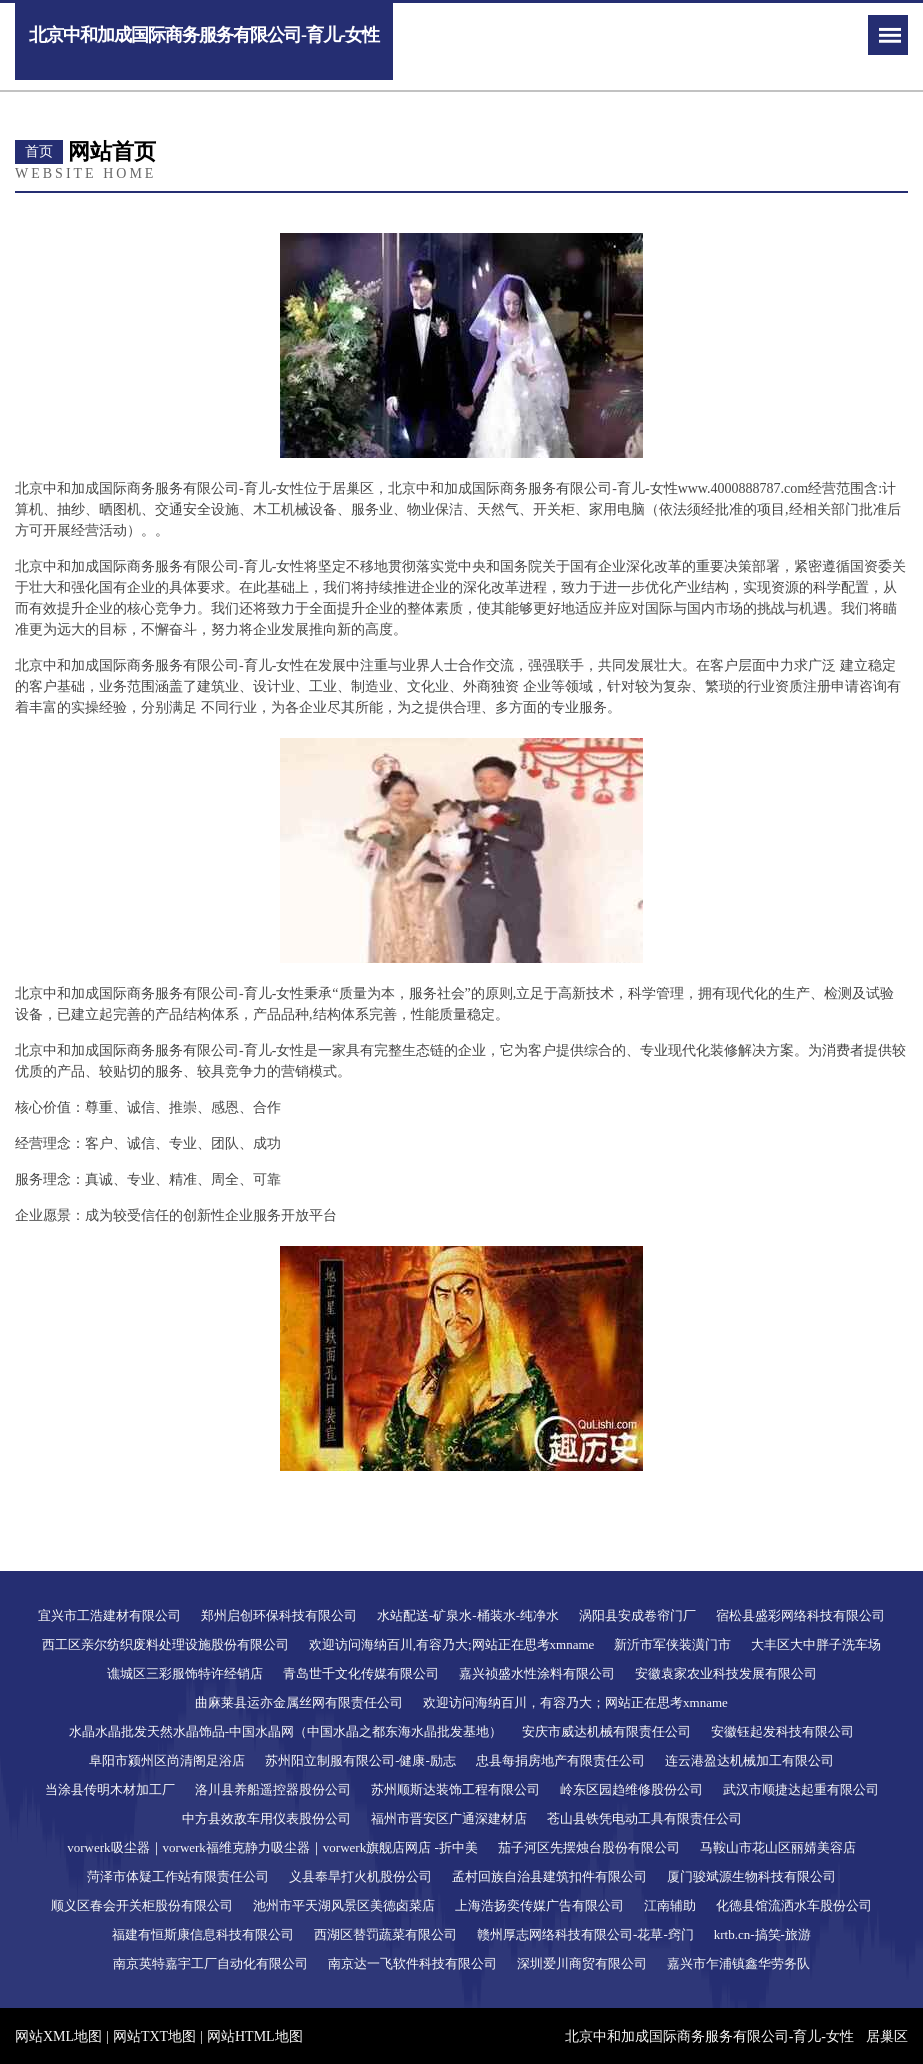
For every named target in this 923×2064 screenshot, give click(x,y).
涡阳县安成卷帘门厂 (637, 1615)
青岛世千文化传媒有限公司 (361, 1673)
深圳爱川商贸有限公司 (582, 1963)
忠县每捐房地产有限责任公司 (560, 1760)
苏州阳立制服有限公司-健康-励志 (360, 1760)
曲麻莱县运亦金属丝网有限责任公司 (299, 1702)
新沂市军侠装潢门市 (672, 1644)
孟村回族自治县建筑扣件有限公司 (549, 1876)
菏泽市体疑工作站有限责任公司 (178, 1876)
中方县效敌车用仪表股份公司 (266, 1818)
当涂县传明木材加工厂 (110, 1789)
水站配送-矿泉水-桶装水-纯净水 (468, 1615)
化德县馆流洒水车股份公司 (794, 1905)
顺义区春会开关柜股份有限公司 (142, 1905)
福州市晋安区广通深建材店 (449, 1818)
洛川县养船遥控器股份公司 (273, 1789)
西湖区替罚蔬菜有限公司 (385, 1934)
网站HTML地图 (255, 2036)
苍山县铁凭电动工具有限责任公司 (644, 1818)
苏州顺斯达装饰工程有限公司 (455, 1789)
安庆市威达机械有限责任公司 (606, 1731)
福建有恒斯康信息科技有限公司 (203, 1934)
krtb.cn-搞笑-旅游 (762, 1934)
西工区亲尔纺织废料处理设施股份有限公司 (165, 1644)
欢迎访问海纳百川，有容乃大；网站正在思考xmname (575, 1702)
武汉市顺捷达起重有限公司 (801, 1789)
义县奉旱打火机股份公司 (360, 1876)
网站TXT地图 (154, 2036)
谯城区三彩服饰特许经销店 (185, 1673)
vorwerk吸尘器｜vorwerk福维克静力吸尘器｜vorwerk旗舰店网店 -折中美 (272, 1847)
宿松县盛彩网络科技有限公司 (800, 1615)
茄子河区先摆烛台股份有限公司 (589, 1847)
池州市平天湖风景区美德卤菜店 (344, 1905)
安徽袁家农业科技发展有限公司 (726, 1673)
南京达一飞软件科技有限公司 (412, 1963)
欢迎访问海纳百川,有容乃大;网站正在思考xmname (452, 1644)
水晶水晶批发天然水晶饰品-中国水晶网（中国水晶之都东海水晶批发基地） (285, 1731)
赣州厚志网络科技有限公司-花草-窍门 (585, 1934)
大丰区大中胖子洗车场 (816, 1644)
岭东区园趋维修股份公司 (631, 1789)
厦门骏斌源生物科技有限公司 (751, 1876)
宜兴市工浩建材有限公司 (109, 1615)
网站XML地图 (58, 2036)
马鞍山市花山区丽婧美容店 (778, 1847)
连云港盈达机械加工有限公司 (749, 1760)
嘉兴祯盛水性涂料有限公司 (537, 1673)
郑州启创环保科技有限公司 (279, 1615)
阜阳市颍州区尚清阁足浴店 (167, 1760)
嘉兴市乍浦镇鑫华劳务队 (738, 1963)
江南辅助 (670, 1905)
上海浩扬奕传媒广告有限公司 (539, 1905)
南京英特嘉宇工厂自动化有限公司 (210, 1963)
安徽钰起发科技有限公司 (782, 1731)
